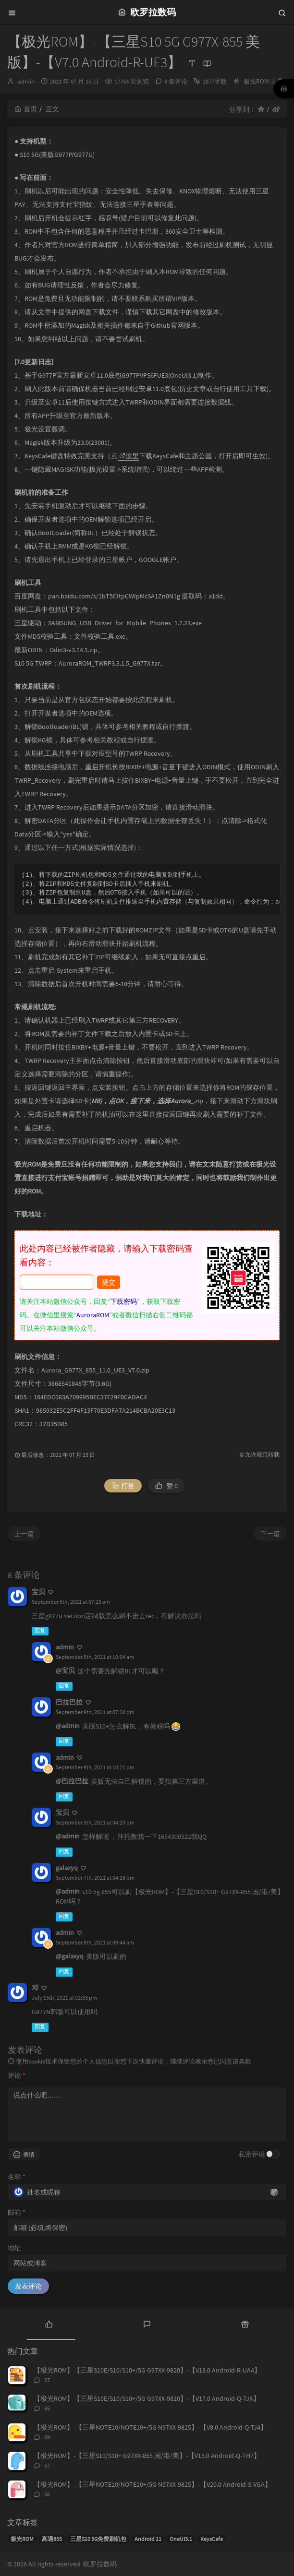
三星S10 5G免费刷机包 (98, 2538)
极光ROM (22, 2538)
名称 (16, 2176)
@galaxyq (70, 1956)
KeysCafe (211, 2538)
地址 (14, 2247)
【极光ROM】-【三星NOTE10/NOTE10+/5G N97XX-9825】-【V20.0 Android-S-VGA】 (152, 2484)
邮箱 (16, 2212)
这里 (129, 456)
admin (26, 81)
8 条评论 (175, 81)
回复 (40, 1631)
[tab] (49, 2323)
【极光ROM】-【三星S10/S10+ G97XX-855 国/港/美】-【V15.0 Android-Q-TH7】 (147, 2455)
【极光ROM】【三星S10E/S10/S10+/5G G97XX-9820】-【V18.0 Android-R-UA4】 (147, 2370)
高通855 (52, 2538)
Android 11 (148, 2538)
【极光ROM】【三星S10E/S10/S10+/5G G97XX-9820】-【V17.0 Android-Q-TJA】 (147, 2398)
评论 (16, 2075)
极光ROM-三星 (263, 81)
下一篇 (270, 1533)
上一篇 (24, 1533)
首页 (25, 109)
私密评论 (251, 2154)
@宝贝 (65, 1670)
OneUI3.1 (181, 2538)
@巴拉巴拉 (72, 1781)
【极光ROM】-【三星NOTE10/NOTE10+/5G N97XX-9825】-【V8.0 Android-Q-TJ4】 (150, 2427)
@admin (68, 1725)
